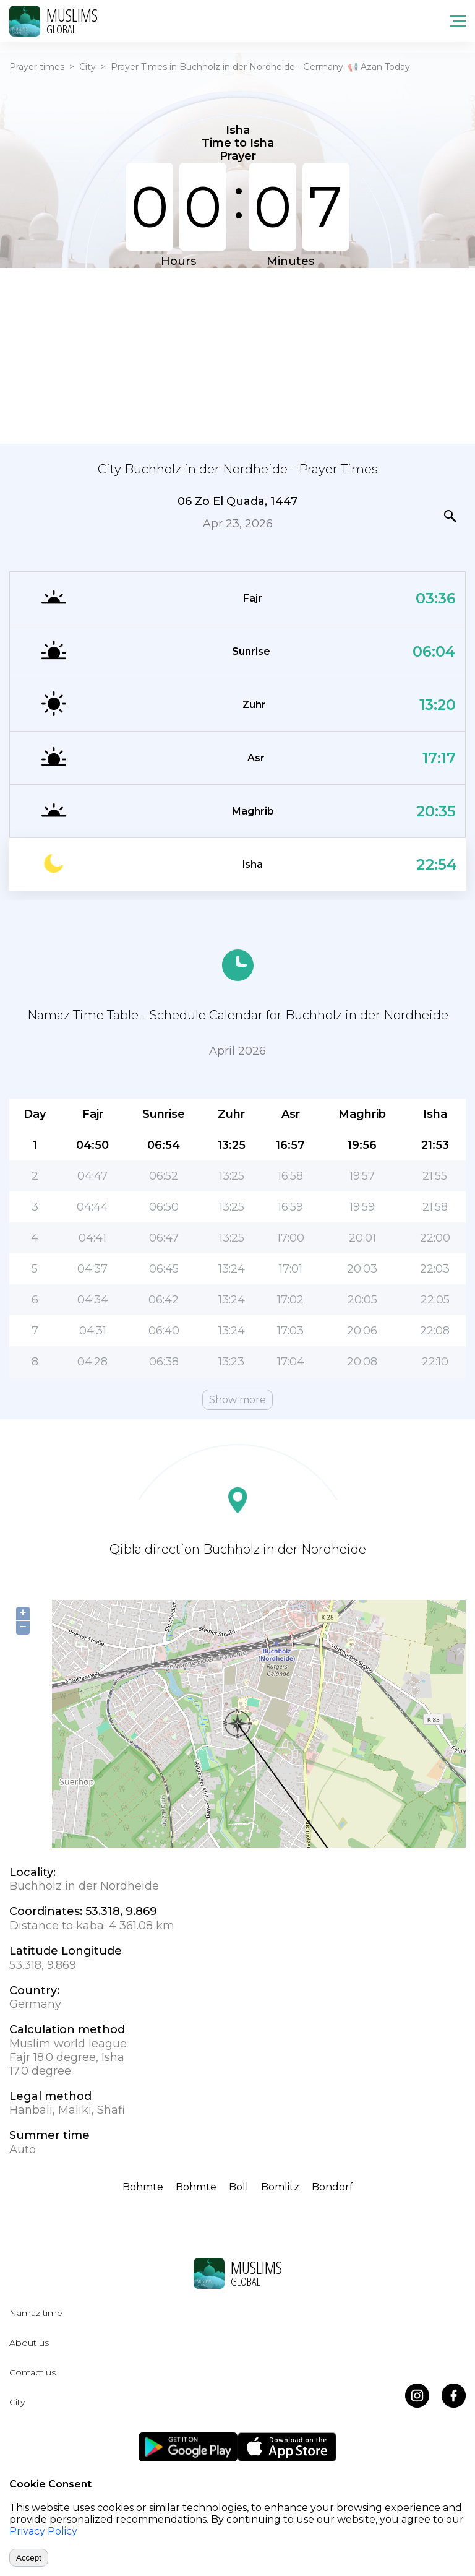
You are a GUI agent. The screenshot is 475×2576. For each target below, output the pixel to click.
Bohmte (142, 2187)
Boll (239, 2187)
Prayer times (36, 66)
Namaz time (35, 2313)
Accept (28, 2557)
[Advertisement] (237, 354)
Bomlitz (280, 2187)
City (87, 66)
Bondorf (332, 2187)
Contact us (32, 2372)
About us (29, 2342)
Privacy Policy (43, 2531)
